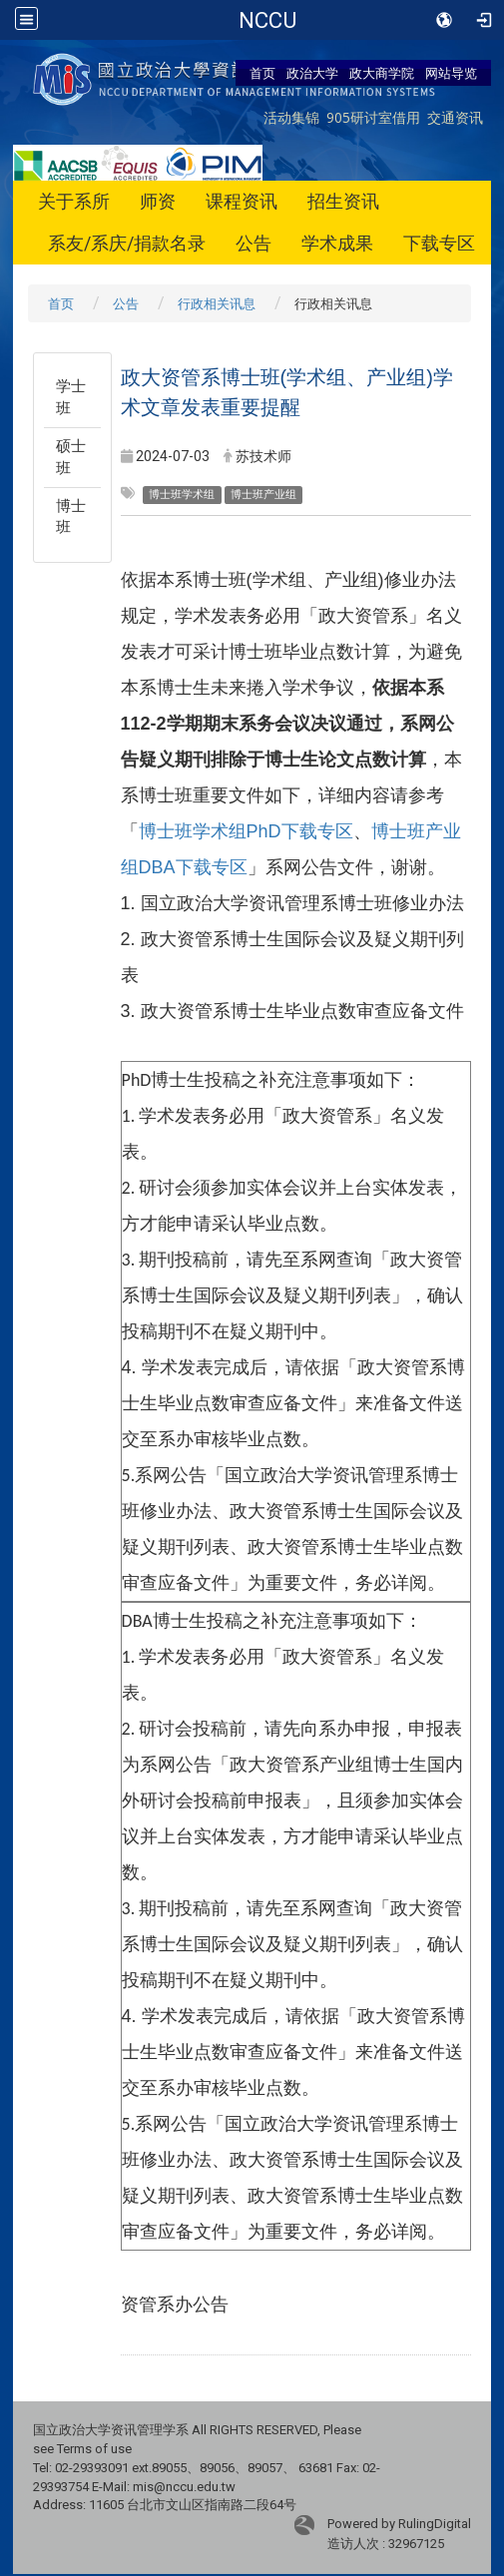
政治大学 (312, 73)
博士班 (71, 516)
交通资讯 (455, 117)
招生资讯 (343, 201)
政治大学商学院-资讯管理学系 (267, 20)
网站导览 (451, 73)
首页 (262, 73)
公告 (253, 243)
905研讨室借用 (373, 117)
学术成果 (337, 243)
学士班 (71, 396)
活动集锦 (291, 117)
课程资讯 (241, 201)
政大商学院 (381, 73)
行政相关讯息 (216, 303)
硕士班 (71, 456)
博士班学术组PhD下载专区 (246, 831)
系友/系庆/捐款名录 (127, 243)
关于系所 (74, 201)
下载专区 (439, 243)
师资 (158, 201)
